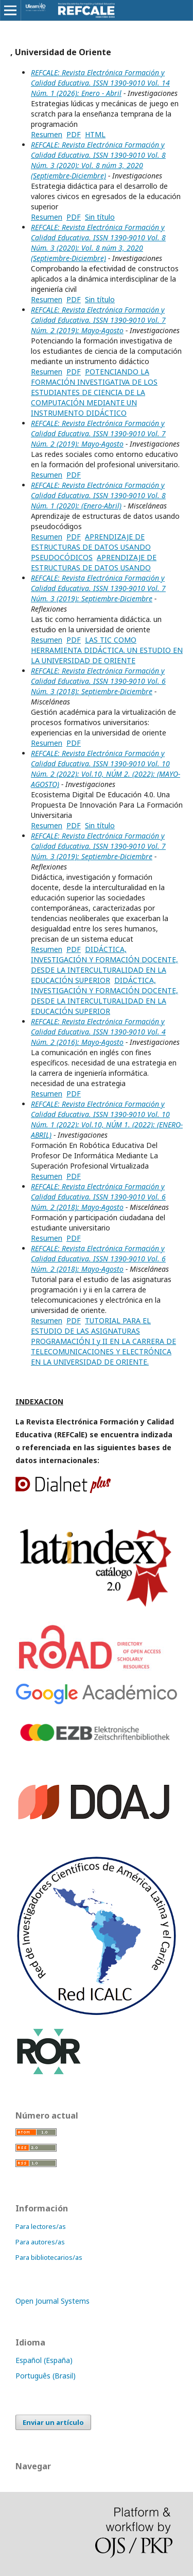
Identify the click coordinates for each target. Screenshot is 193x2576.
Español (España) (44, 2360)
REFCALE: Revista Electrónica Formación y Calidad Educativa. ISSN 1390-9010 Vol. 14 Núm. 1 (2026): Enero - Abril (100, 83)
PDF (73, 134)
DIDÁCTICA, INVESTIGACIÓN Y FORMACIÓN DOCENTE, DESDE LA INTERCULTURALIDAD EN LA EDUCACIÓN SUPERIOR (104, 964)
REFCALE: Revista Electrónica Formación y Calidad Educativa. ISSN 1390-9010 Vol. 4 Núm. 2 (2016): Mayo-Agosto (98, 1031)
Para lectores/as (40, 2226)
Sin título (100, 217)
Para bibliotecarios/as (48, 2257)
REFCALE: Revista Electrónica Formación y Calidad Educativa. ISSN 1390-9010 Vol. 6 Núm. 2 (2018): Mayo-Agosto (98, 1197)
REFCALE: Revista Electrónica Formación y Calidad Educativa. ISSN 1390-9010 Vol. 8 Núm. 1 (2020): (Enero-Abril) (98, 495)
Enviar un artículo (53, 2422)
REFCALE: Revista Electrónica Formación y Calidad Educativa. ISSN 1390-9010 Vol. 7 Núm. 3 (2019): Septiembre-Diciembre (98, 588)
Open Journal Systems (52, 2301)
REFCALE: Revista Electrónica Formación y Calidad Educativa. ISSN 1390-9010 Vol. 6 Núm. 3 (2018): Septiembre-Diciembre (98, 681)
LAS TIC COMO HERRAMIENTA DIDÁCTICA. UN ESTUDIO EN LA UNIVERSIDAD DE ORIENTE (107, 650)
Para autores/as (40, 2241)
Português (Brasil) (45, 2376)
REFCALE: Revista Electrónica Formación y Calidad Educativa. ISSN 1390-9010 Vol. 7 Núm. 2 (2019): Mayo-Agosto (98, 320)
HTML (95, 134)
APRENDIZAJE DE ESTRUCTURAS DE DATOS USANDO (93, 562)
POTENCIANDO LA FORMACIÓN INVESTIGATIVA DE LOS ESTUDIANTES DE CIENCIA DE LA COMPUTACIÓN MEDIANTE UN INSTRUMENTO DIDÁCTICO (94, 392)
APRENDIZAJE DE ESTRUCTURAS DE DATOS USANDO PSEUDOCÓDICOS (91, 547)
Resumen (46, 134)
